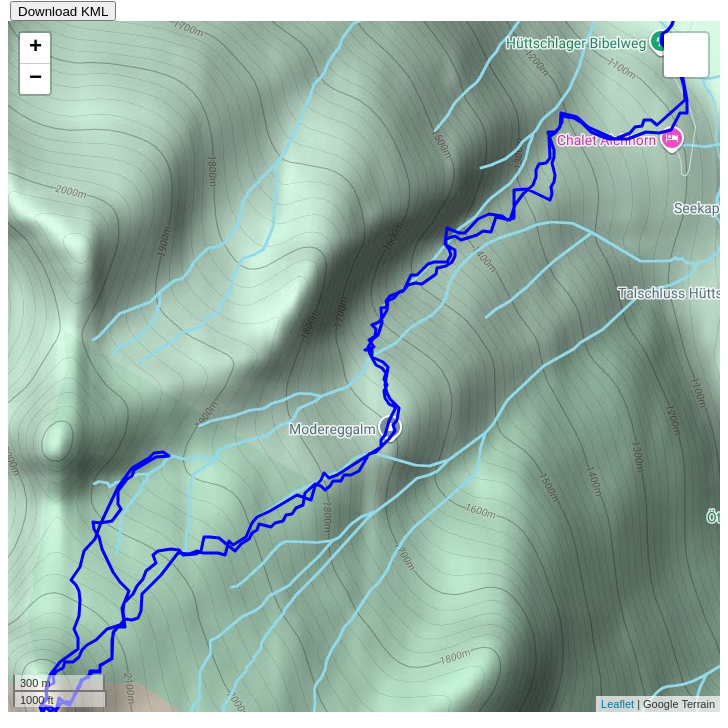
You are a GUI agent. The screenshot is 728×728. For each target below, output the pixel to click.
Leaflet (617, 704)
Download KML (63, 11)
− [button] (35, 79)
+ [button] (35, 48)
